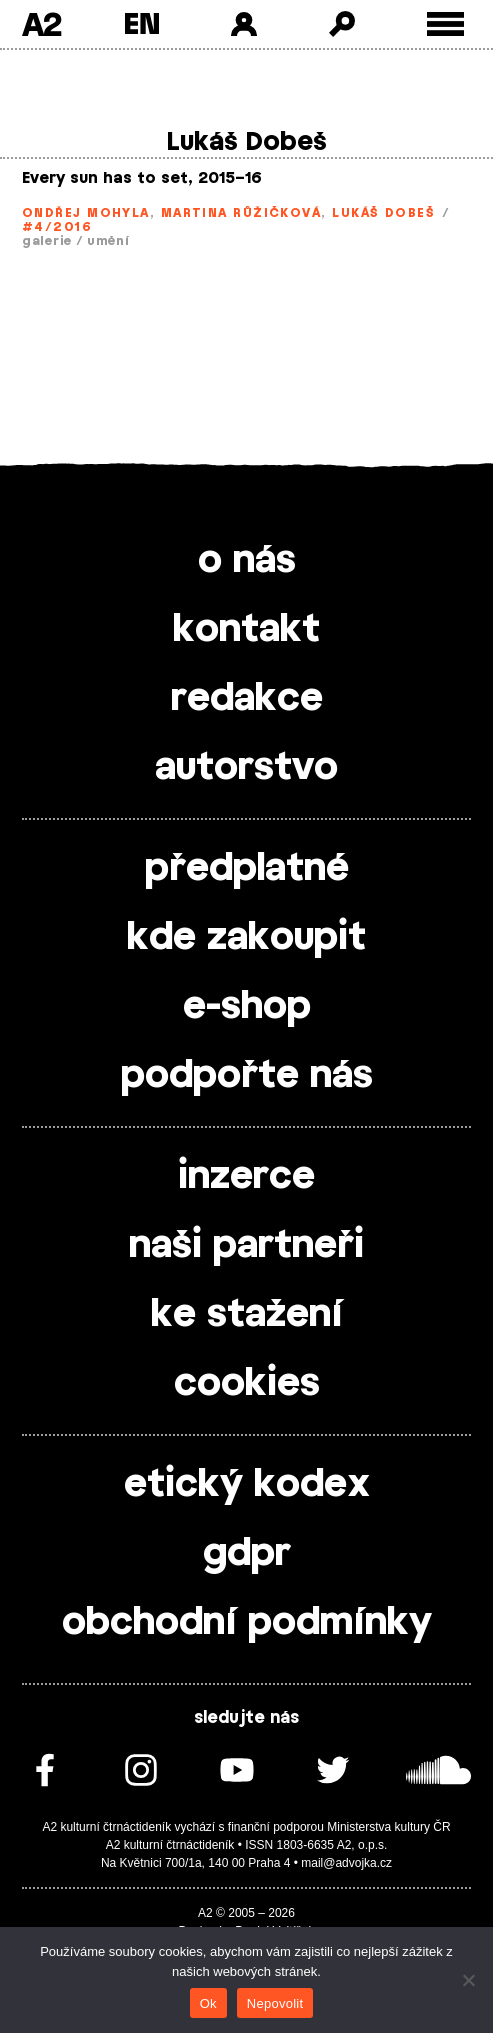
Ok (208, 2003)
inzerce (246, 1177)
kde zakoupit (246, 938)
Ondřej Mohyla (86, 213)
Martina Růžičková (241, 213)
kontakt (246, 630)
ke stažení (247, 1315)
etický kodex (247, 1485)
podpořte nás (247, 1076)
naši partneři (246, 1246)
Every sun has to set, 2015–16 (142, 178)
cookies (247, 1384)
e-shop (247, 1007)
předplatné (247, 869)
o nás (247, 561)
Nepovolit (275, 2003)
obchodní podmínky (247, 1623)
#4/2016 (57, 227)
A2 (41, 24)
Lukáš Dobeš (383, 213)
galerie (47, 241)
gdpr (247, 1554)
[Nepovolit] (468, 1980)
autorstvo (246, 768)
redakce (247, 699)
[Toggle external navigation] (445, 24)
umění (108, 241)
